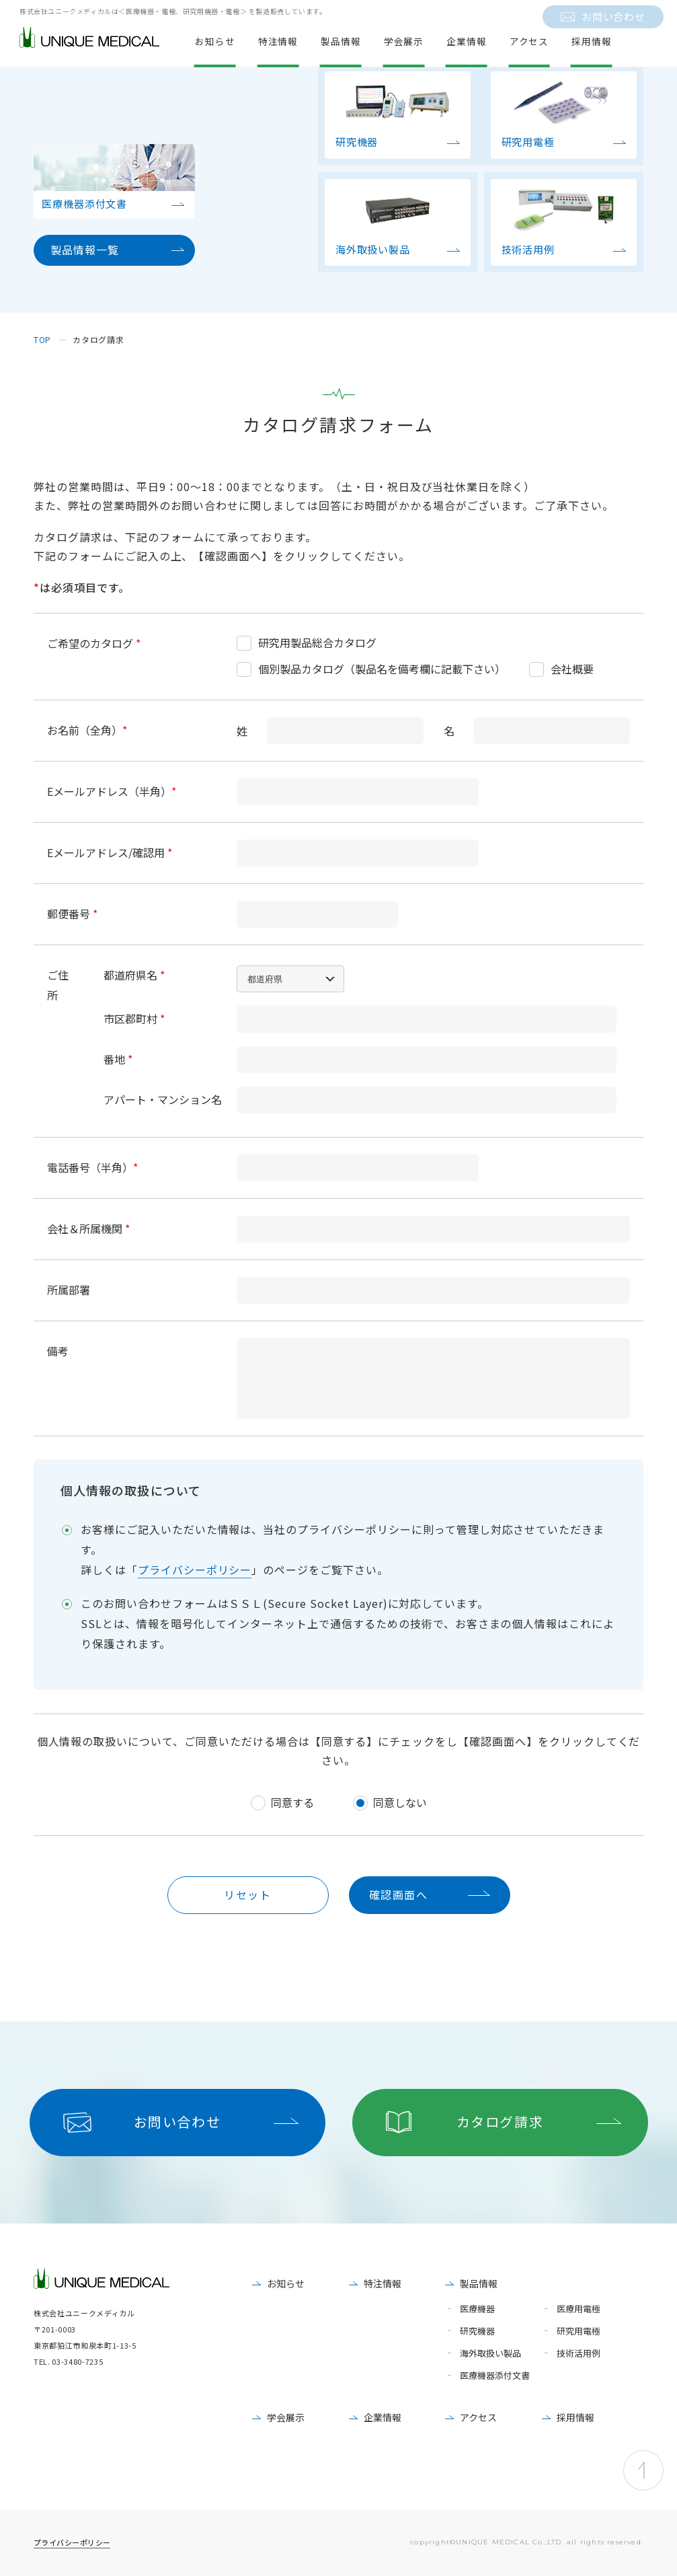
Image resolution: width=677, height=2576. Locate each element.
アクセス (478, 2417)
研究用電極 (578, 2331)
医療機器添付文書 (495, 2376)
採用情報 (575, 2417)
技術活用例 (578, 2353)
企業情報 (382, 2417)
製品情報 (478, 2283)
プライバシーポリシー (195, 1569)
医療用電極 (578, 2309)
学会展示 (286, 2417)
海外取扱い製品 (490, 2353)
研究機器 (477, 2331)
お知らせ (286, 2283)
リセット (247, 1894)
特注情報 (382, 2283)
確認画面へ (398, 1894)
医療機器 (477, 2309)
